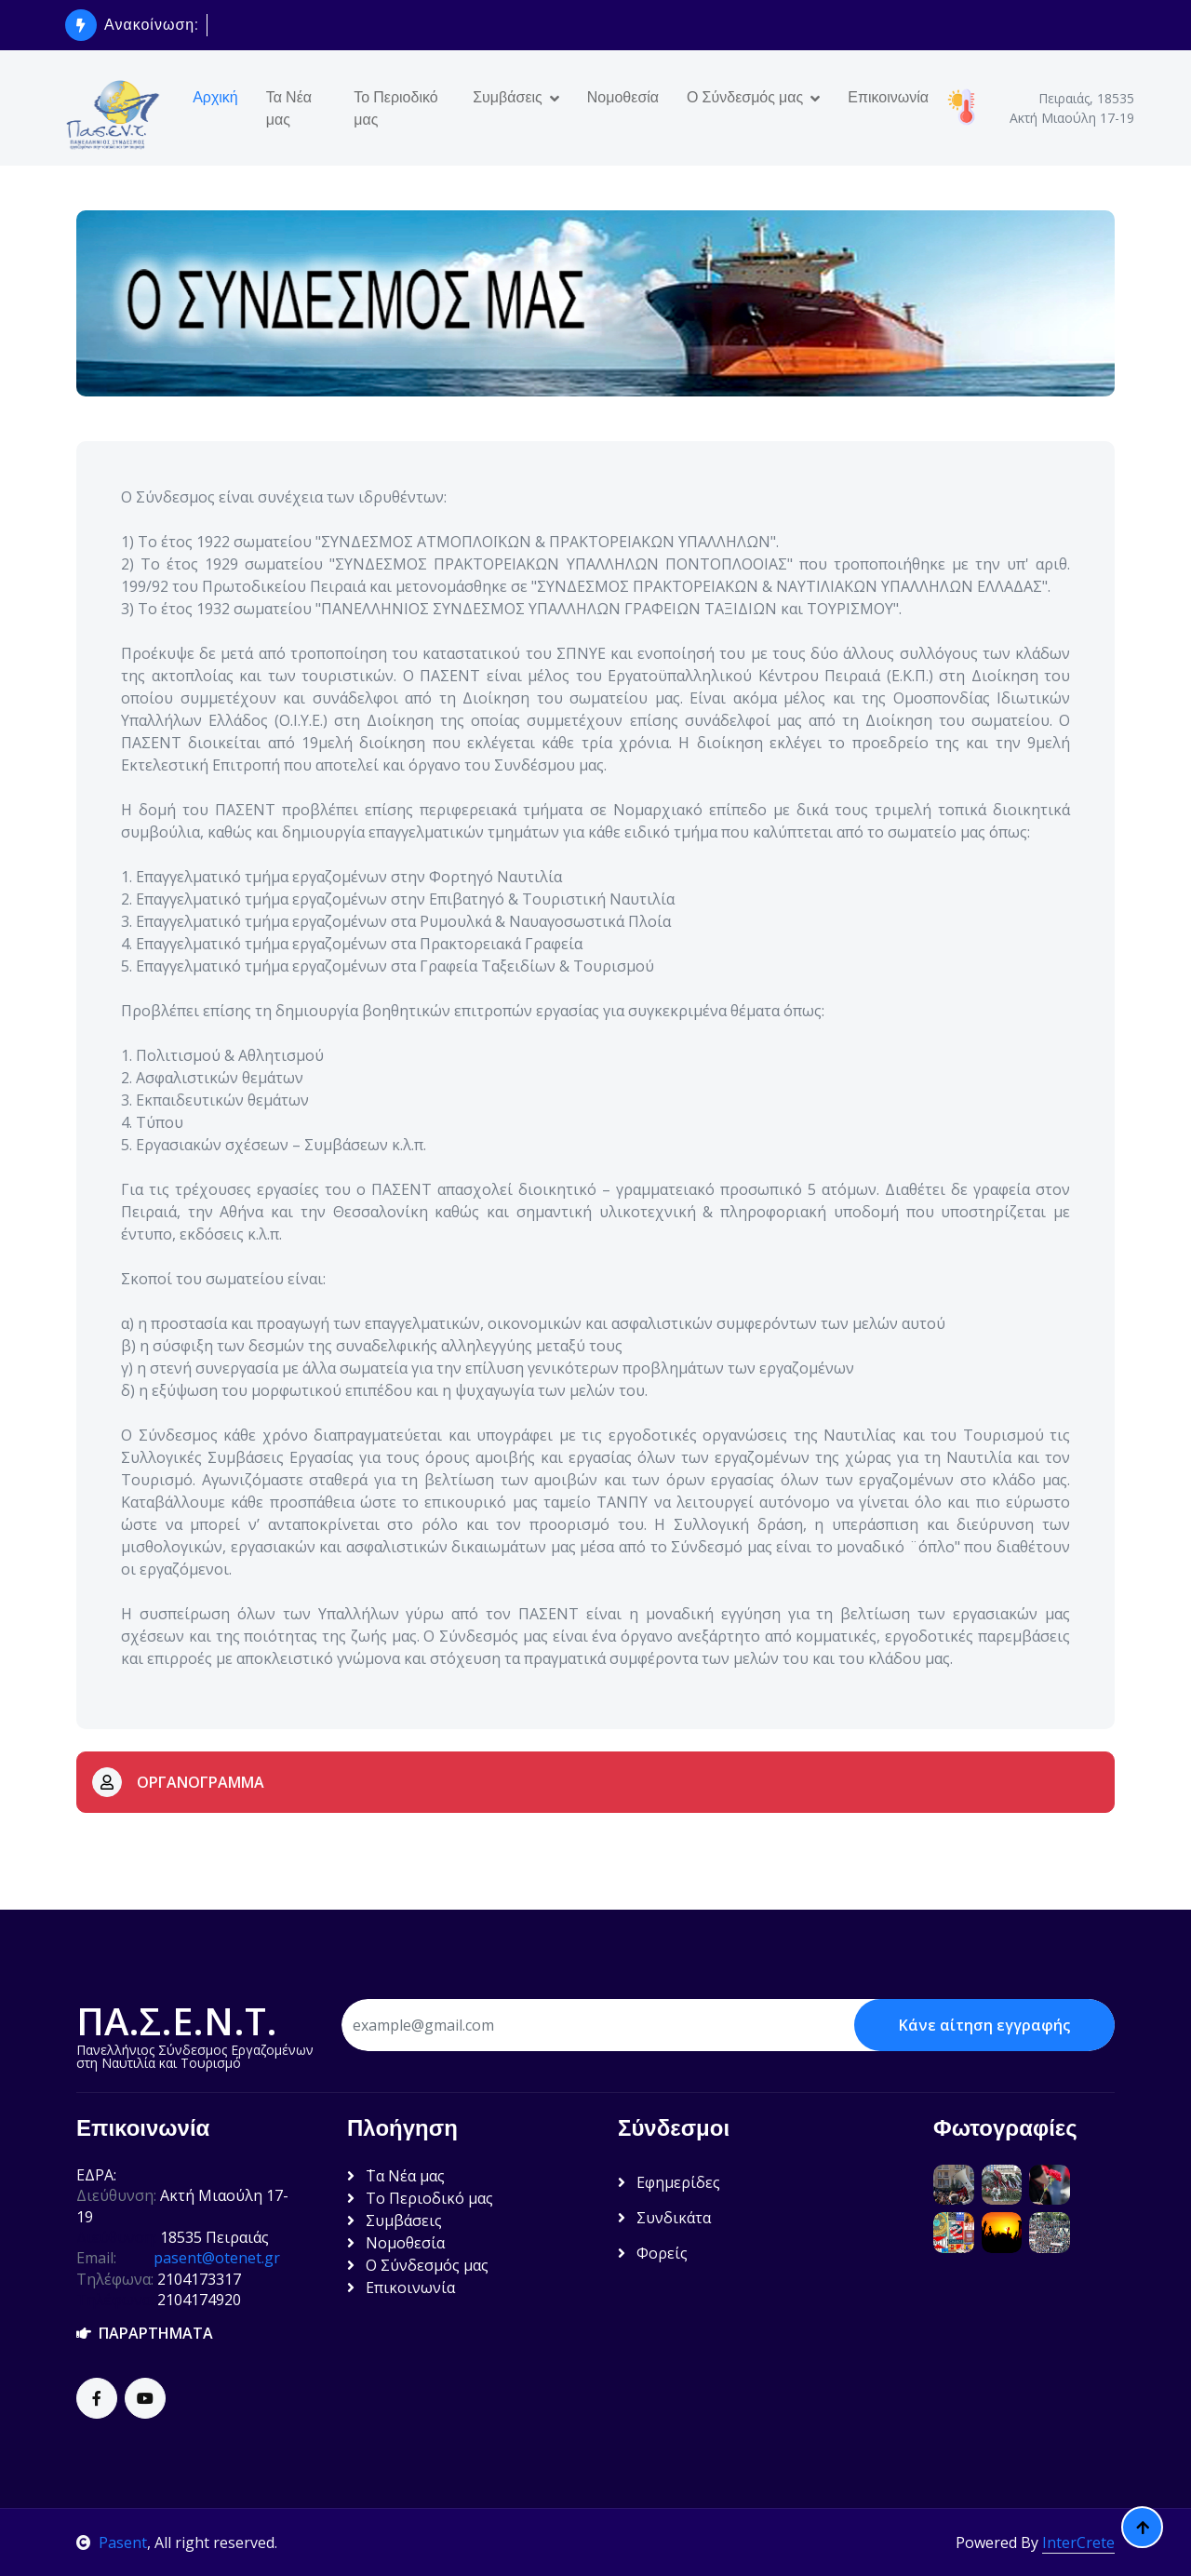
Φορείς (653, 2253)
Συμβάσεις (507, 96)
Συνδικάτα (664, 2217)
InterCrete (1078, 2542)
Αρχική (215, 96)
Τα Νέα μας (289, 107)
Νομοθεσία (623, 96)
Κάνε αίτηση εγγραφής (984, 2025)
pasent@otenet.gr (217, 2257)
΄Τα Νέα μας (396, 2176)
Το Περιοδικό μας (395, 107)
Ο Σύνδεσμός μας (745, 96)
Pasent (111, 2542)
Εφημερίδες (669, 2182)
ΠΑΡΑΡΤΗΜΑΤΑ (144, 2333)
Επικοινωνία (888, 96)
